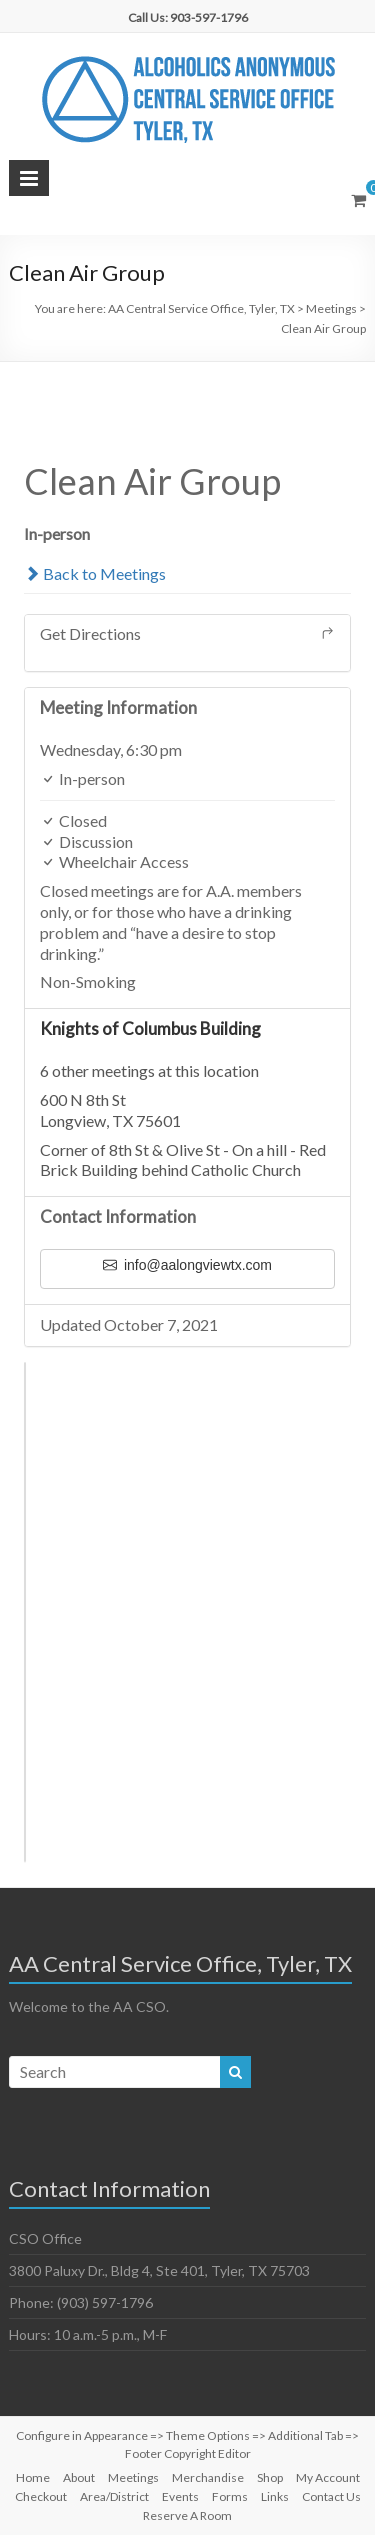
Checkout (41, 2496)
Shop (270, 2477)
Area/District (114, 2496)
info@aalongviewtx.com (187, 1265)
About (79, 2477)
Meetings (133, 2477)
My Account (328, 2477)
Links (275, 2496)
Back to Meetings (95, 573)
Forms (230, 2496)
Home (33, 2477)
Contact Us (331, 2496)
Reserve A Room (187, 2515)
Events (180, 2496)
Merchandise (208, 2477)
